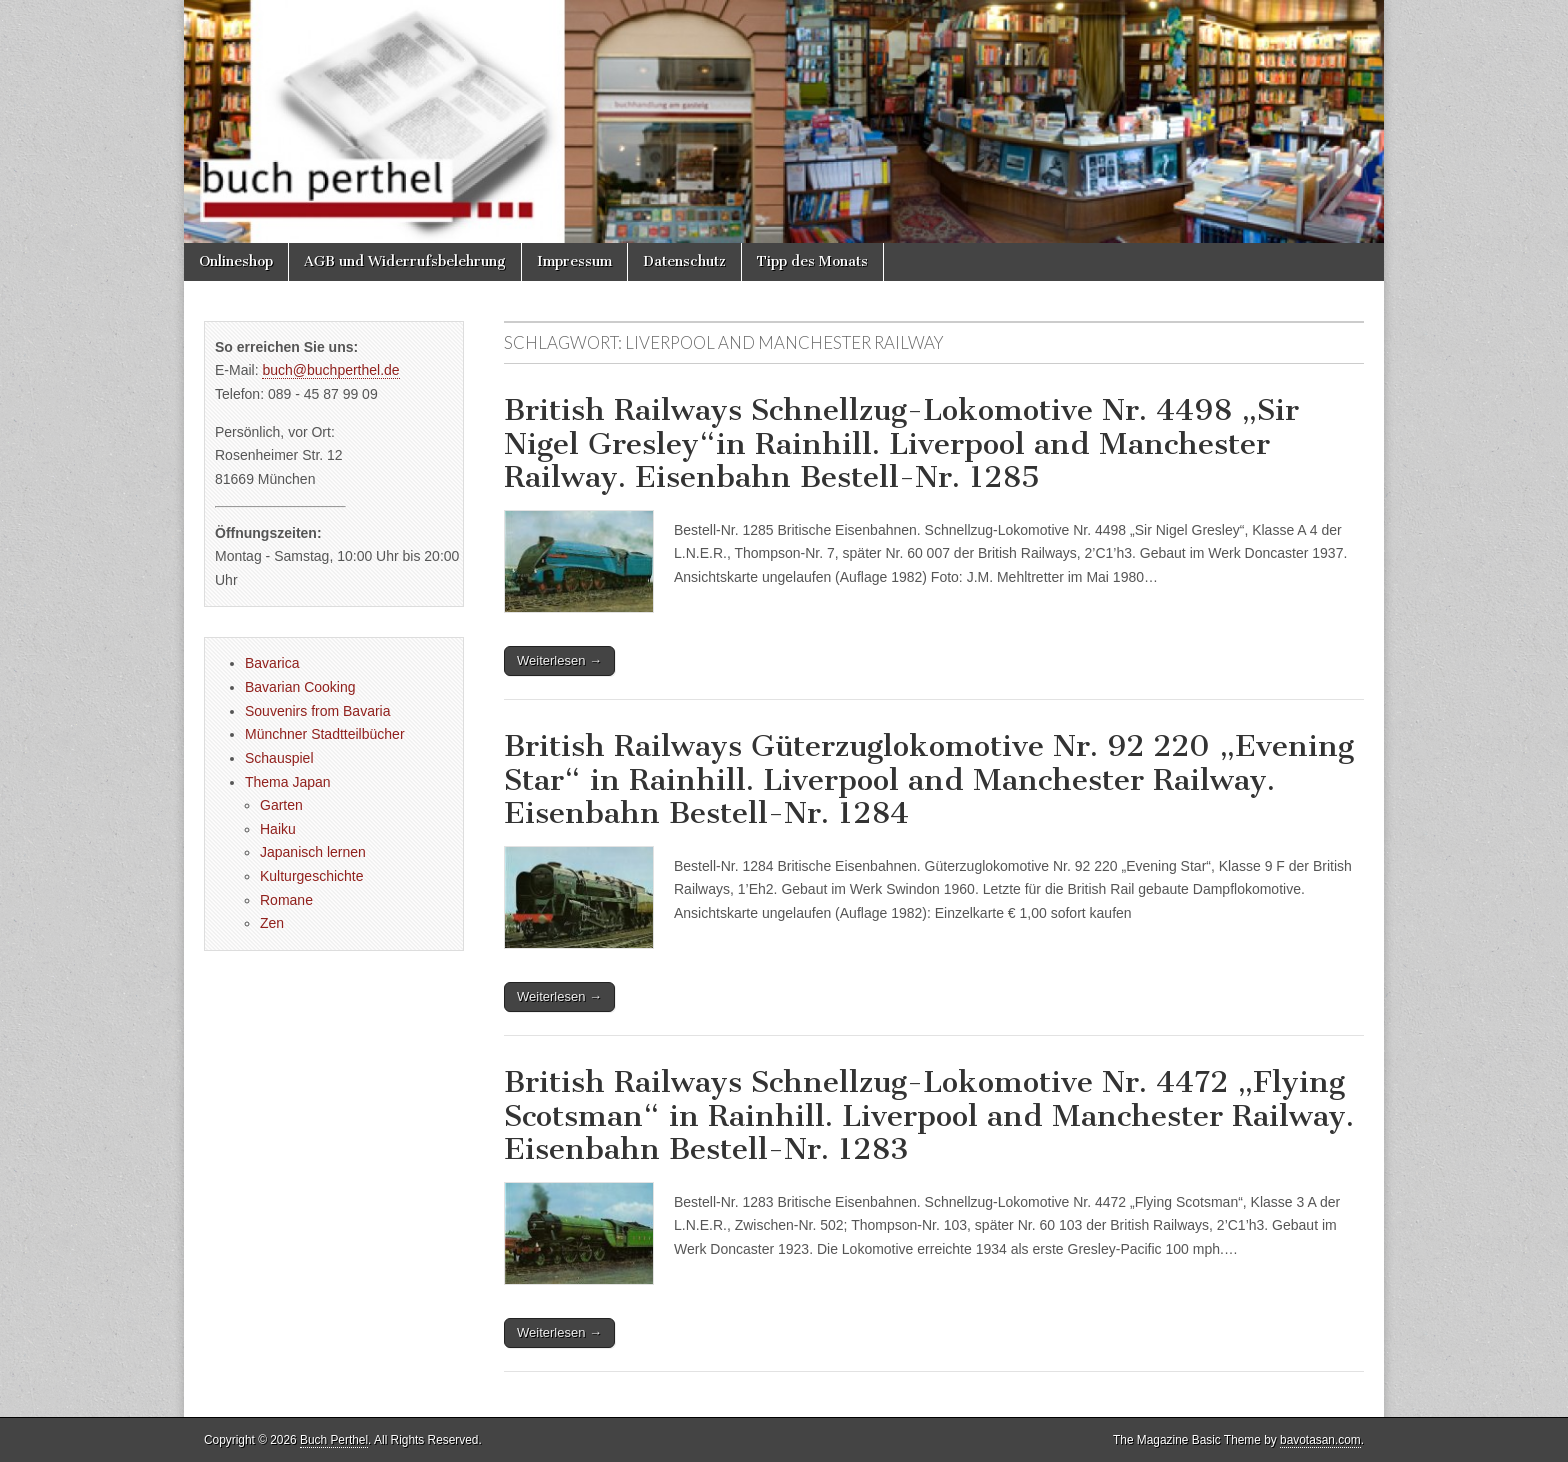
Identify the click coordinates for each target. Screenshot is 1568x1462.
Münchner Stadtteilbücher (325, 734)
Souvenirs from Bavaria (318, 711)
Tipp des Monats (812, 261)
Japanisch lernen (313, 852)
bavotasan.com (1320, 1440)
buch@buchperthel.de (330, 370)
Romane (286, 900)
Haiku (278, 829)
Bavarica (272, 663)
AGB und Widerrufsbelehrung (405, 261)
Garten (281, 805)
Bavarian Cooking (300, 687)
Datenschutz (684, 261)
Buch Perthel (334, 1440)
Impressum (574, 261)
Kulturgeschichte (312, 876)
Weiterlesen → (559, 660)
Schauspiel (279, 758)
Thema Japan (288, 782)
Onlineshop (236, 261)
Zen (272, 923)
